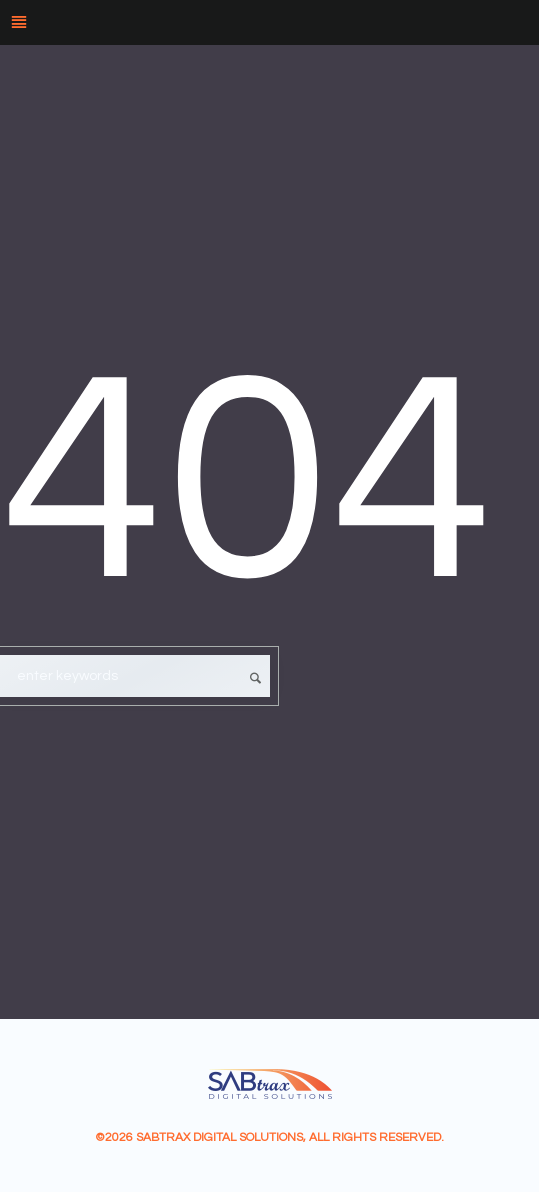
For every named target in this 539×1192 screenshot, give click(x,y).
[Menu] (269, 22)
